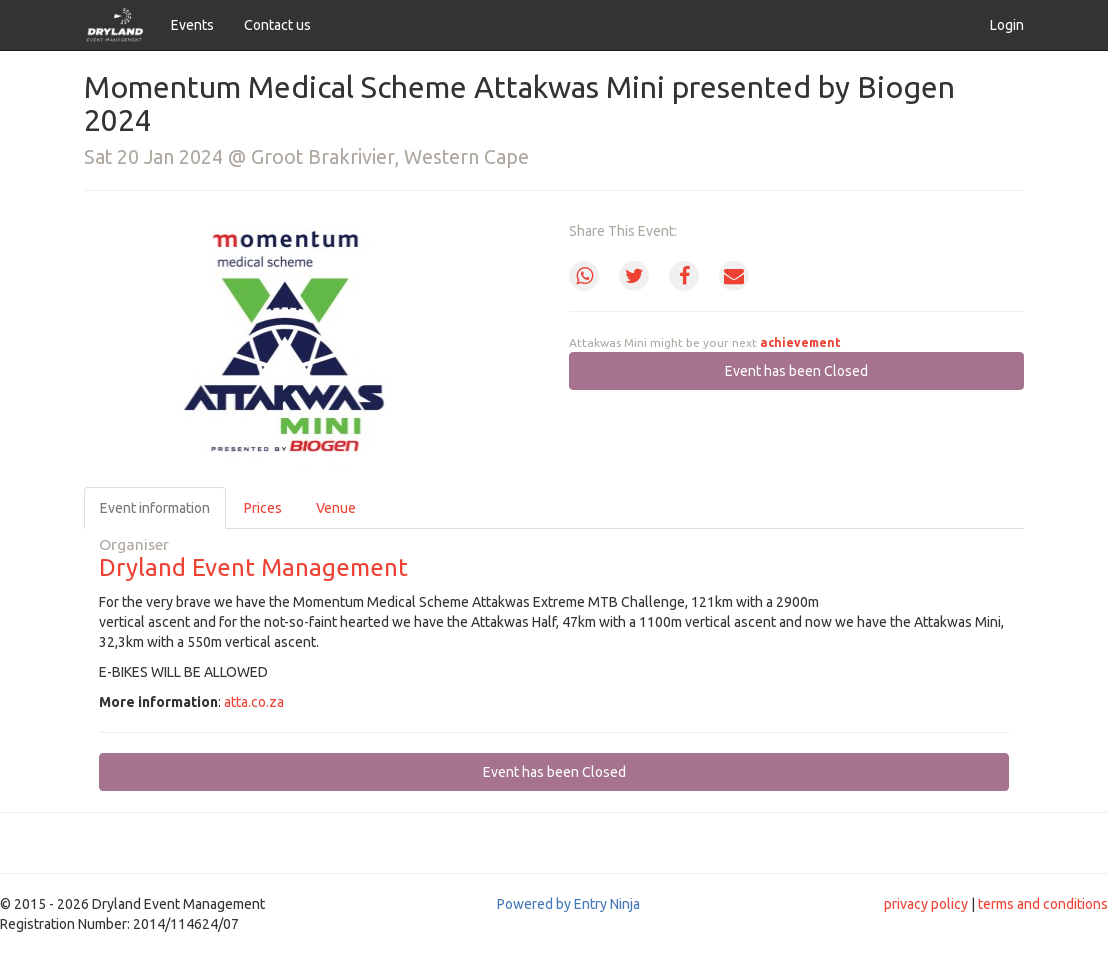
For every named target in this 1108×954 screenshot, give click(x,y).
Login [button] (1007, 25)
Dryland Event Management (253, 567)
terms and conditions (1043, 904)
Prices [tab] (263, 508)
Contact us (277, 25)
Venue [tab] (336, 508)
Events (192, 25)
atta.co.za (254, 702)
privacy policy (926, 904)
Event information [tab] (155, 508)
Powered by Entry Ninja (568, 904)
